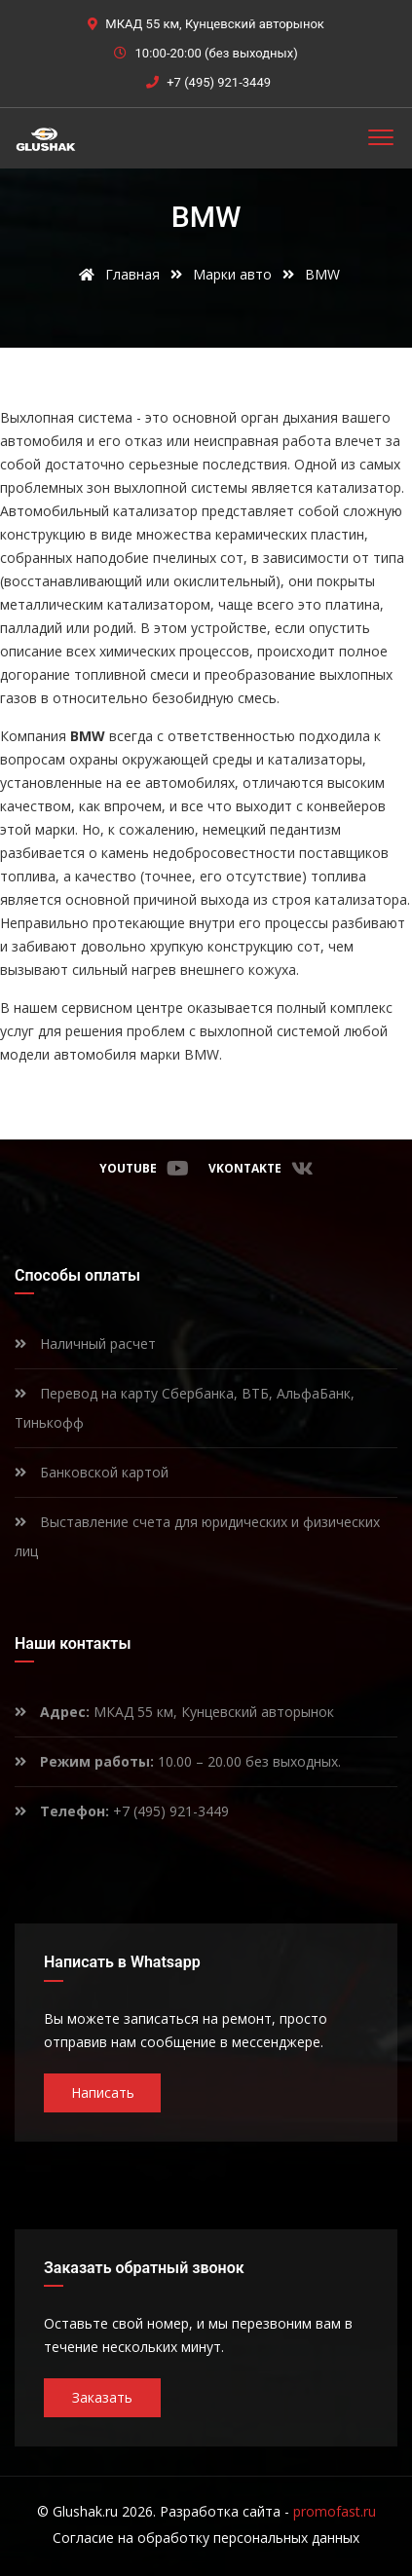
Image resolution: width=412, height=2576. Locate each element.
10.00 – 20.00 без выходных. (178, 1761)
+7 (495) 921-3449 (219, 82)
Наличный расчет (85, 1343)
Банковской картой (92, 1472)
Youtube (144, 1168)
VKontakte (261, 1168)
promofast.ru (334, 2511)
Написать (102, 2092)
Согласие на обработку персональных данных (206, 2537)
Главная (116, 274)
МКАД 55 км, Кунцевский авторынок (174, 1711)
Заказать (102, 2397)
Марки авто (232, 274)
